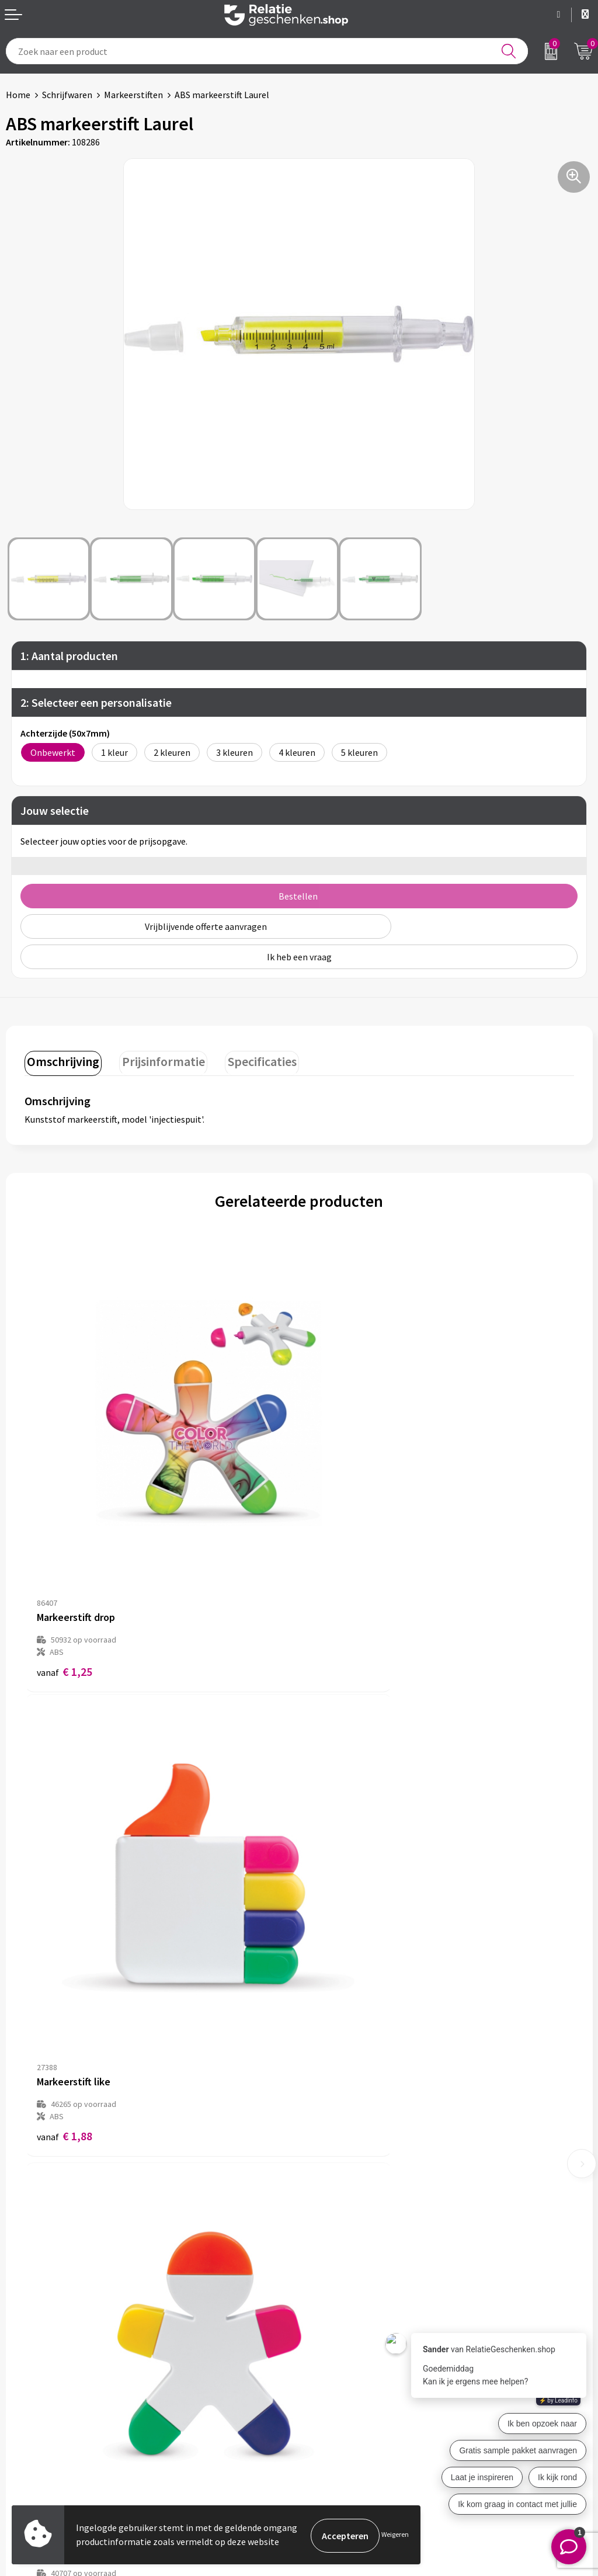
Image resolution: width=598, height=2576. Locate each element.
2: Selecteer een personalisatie (96, 702)
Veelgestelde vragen (345, 2242)
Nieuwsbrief (329, 2223)
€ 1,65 (64, 1951)
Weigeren (395, 2535)
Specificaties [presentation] (252, 1059)
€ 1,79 (339, 1963)
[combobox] (267, 51)
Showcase (25, 2403)
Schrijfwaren (67, 94)
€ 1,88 (339, 1575)
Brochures (26, 2422)
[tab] (61, 1062)
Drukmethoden (335, 2260)
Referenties (29, 2440)
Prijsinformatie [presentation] (157, 1059)
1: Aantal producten (69, 655)
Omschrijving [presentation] (61, 1059)
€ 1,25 (64, 1575)
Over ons (322, 2204)
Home (18, 94)
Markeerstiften (133, 94)
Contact (22, 2384)
